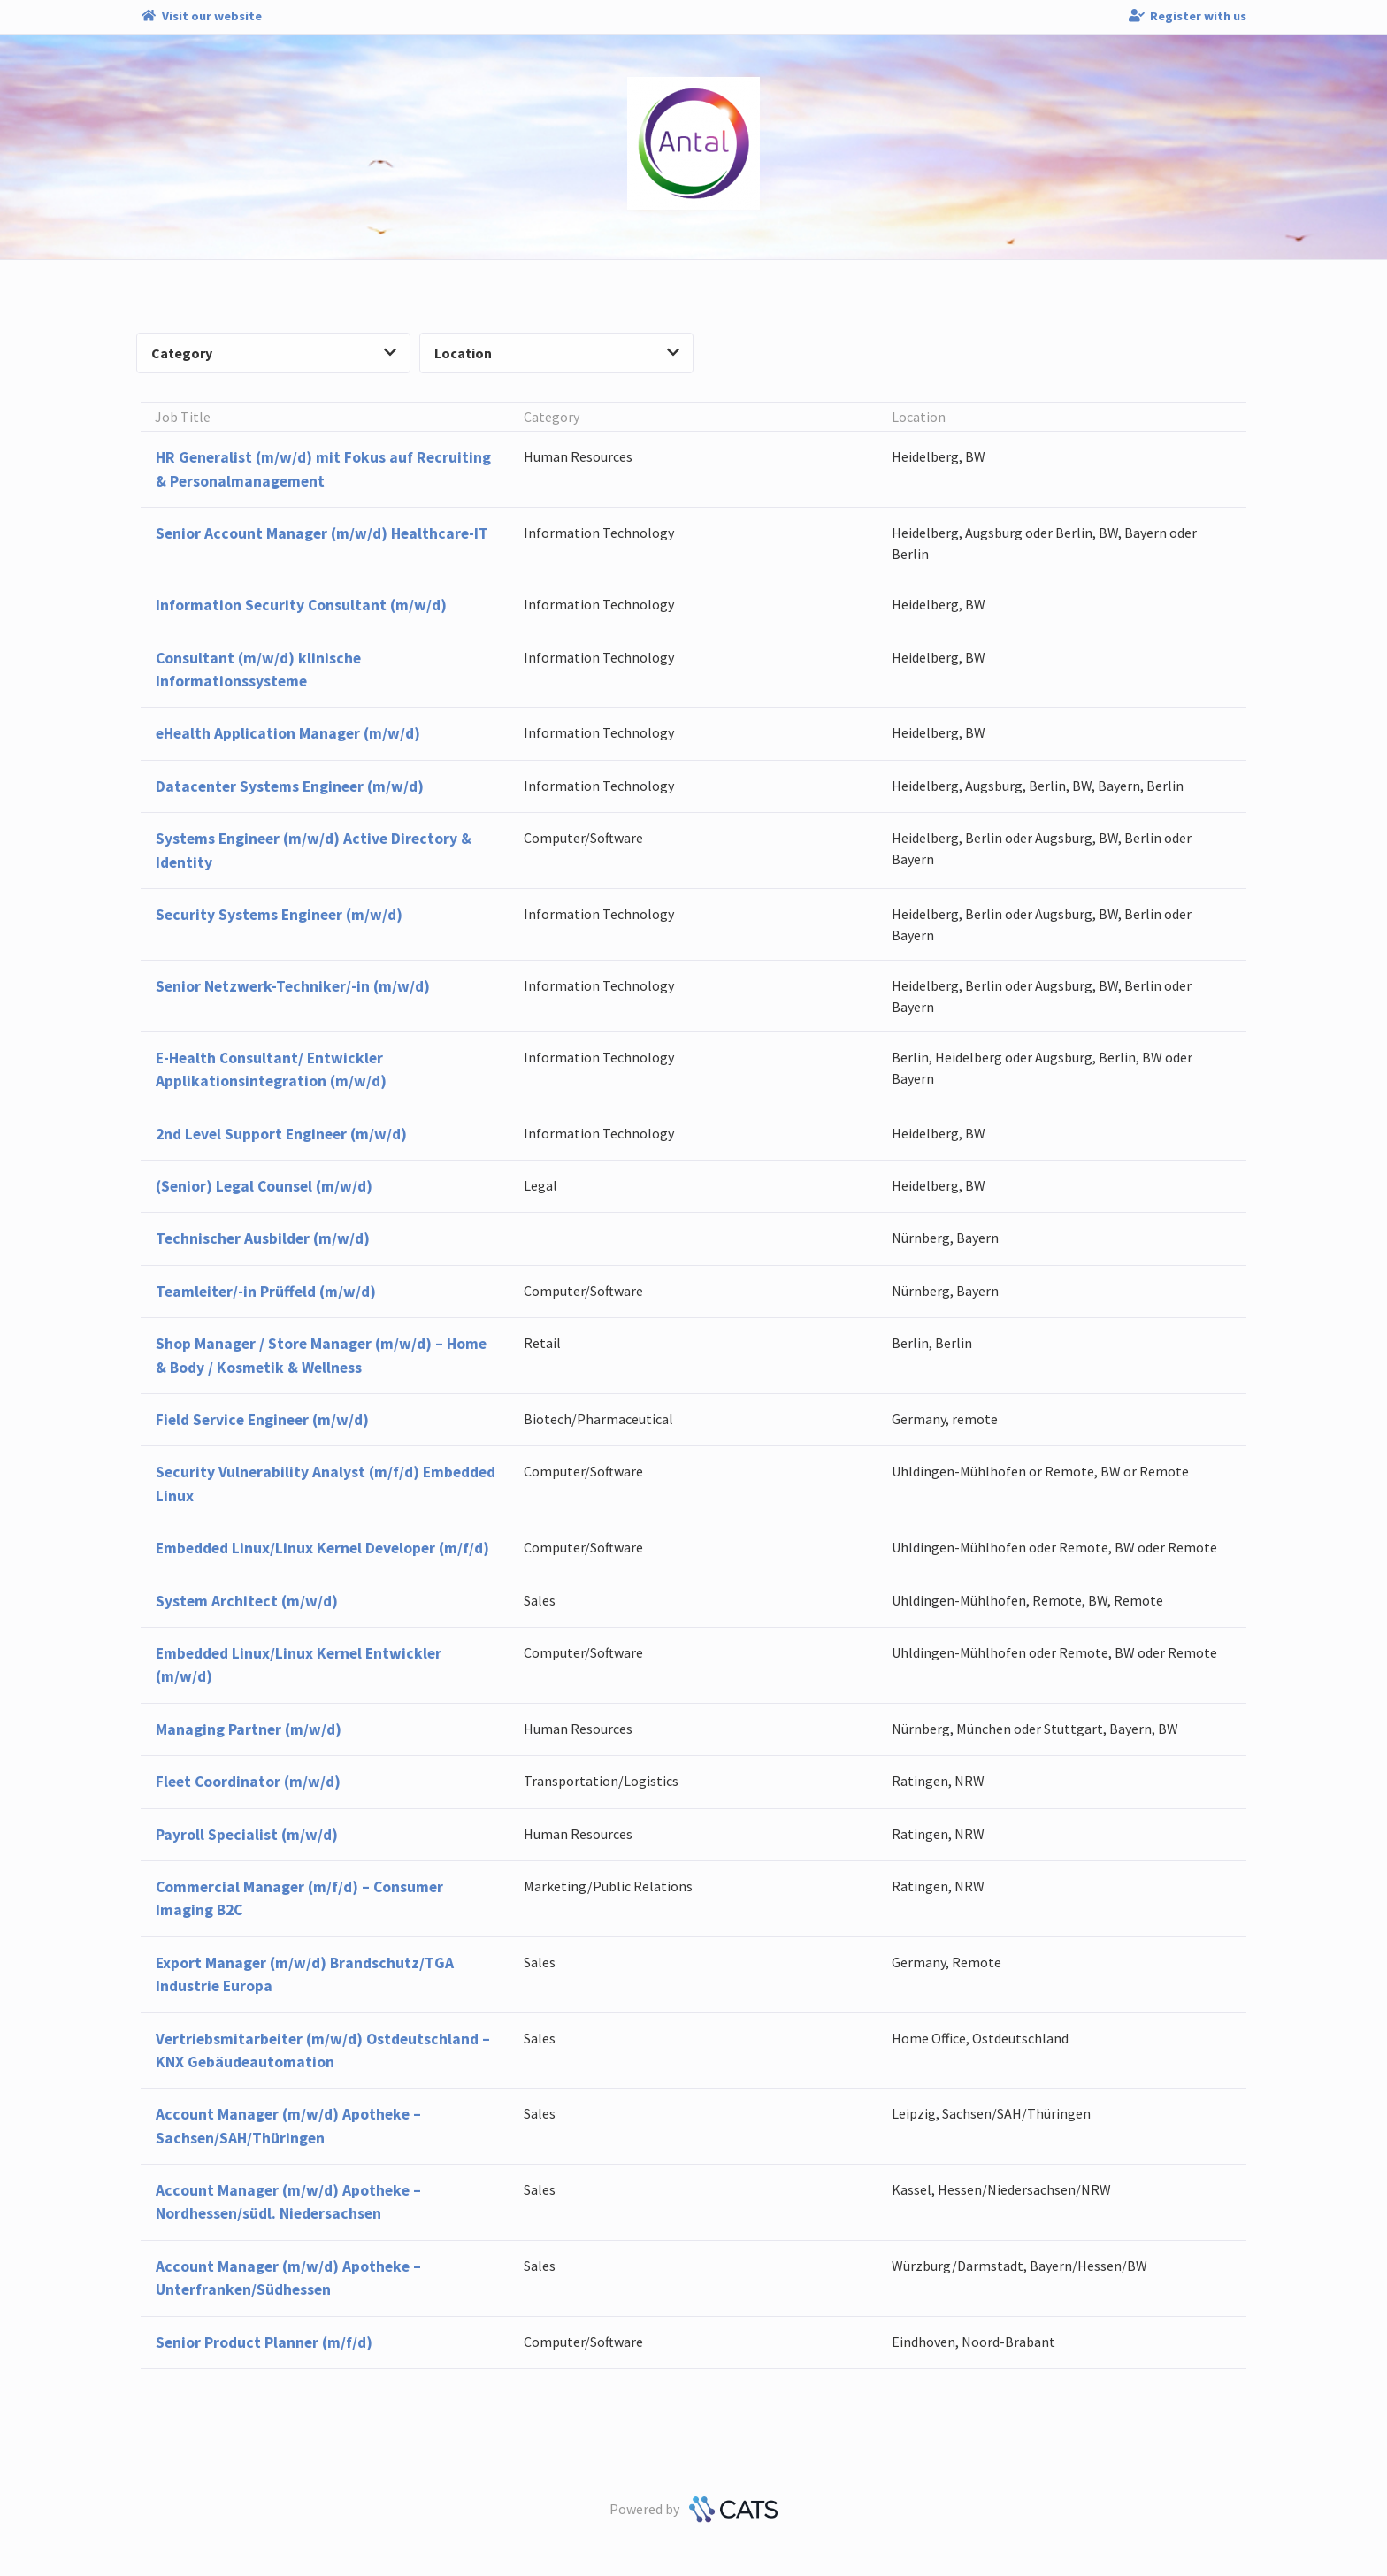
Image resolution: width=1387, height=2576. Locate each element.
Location (556, 353)
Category (273, 353)
